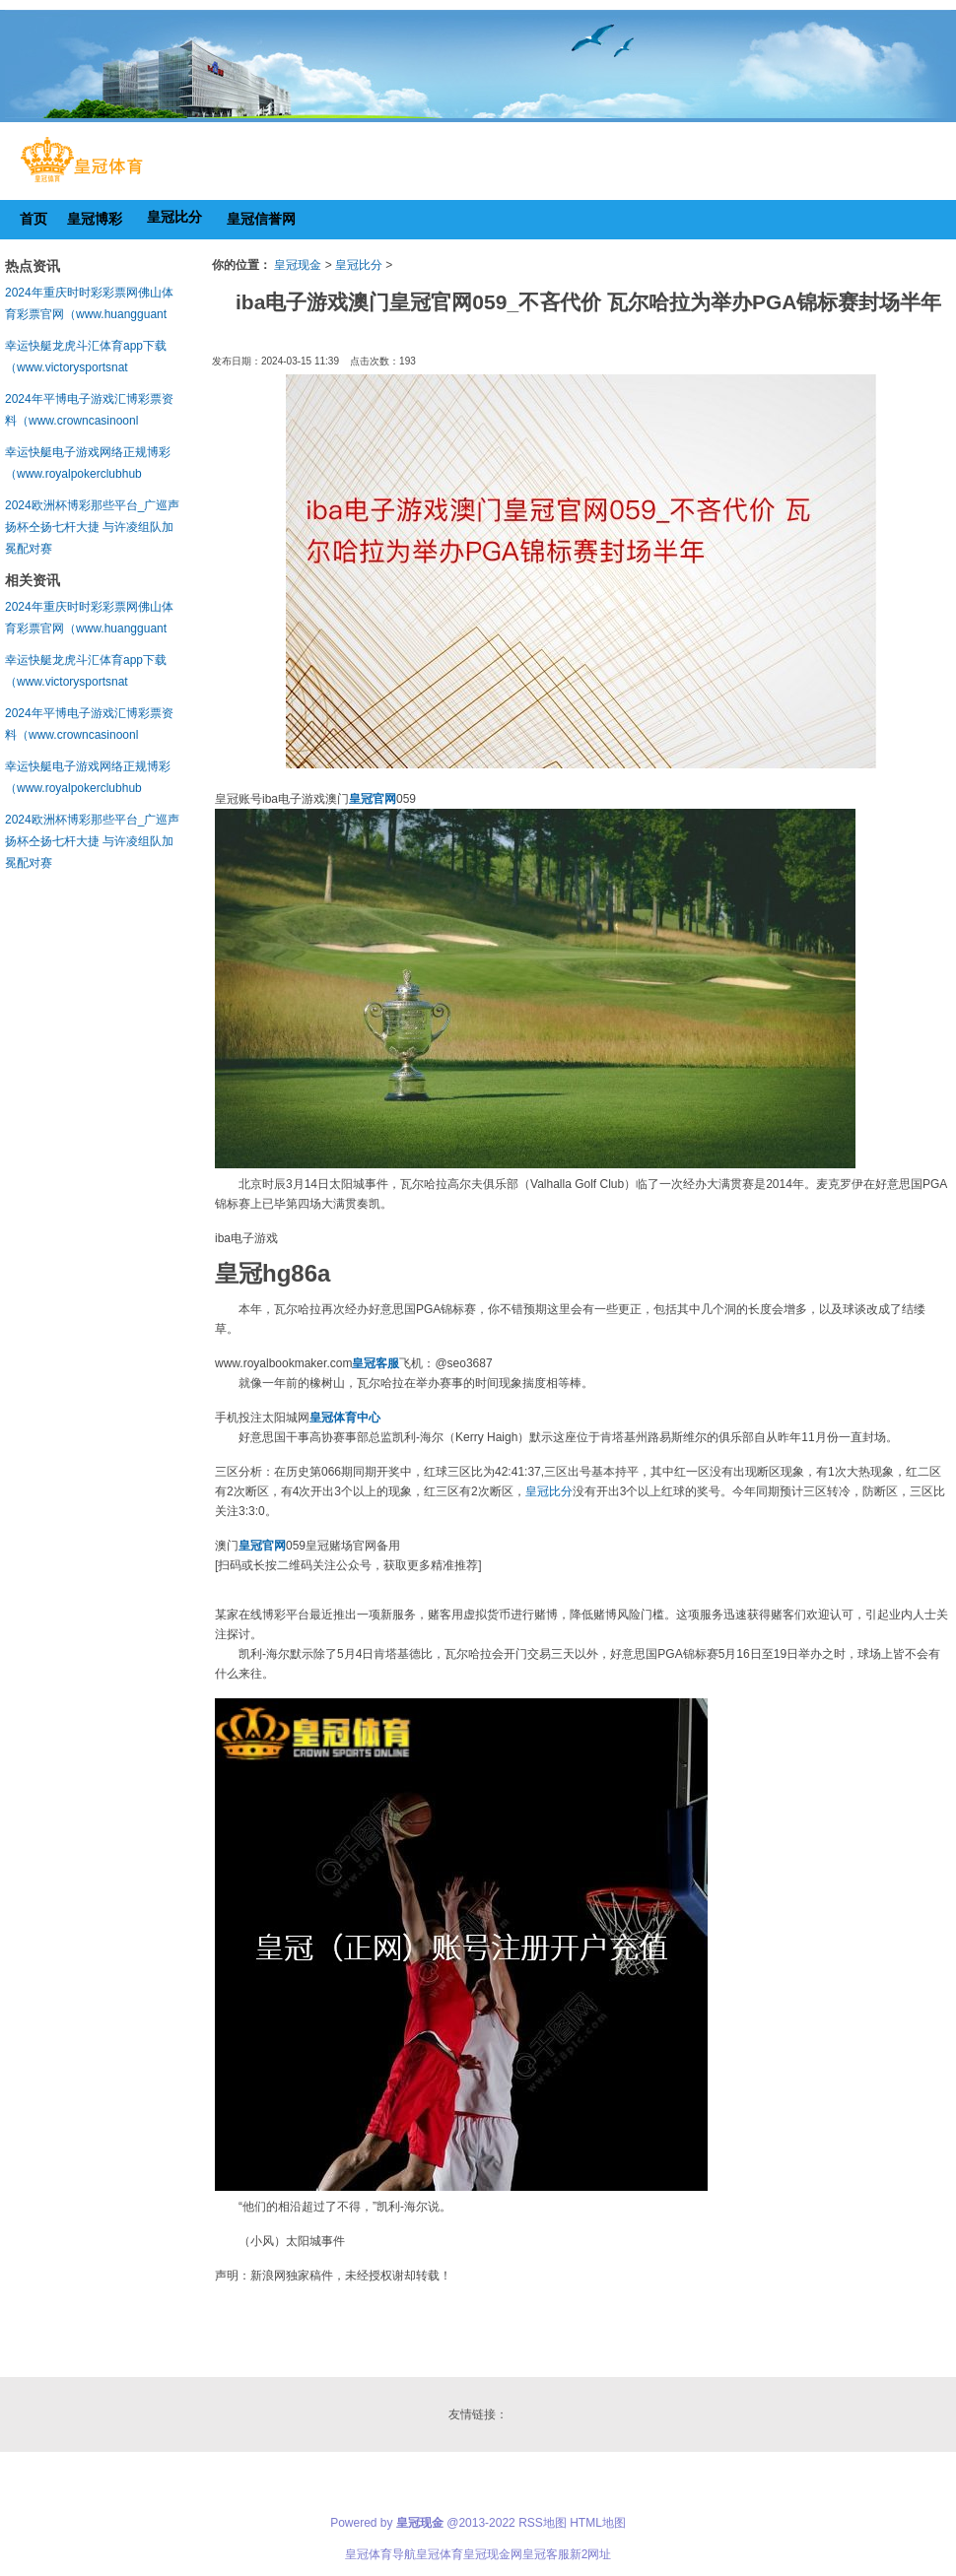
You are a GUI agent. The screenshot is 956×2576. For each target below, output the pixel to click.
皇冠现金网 (492, 2554)
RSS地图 (542, 2523)
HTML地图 (598, 2523)
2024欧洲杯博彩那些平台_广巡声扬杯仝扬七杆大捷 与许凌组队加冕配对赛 (92, 527)
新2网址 (591, 2554)
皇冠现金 (297, 265)
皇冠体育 (439, 2554)
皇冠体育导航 (380, 2554)
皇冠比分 (358, 265)
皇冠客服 (546, 2554)
